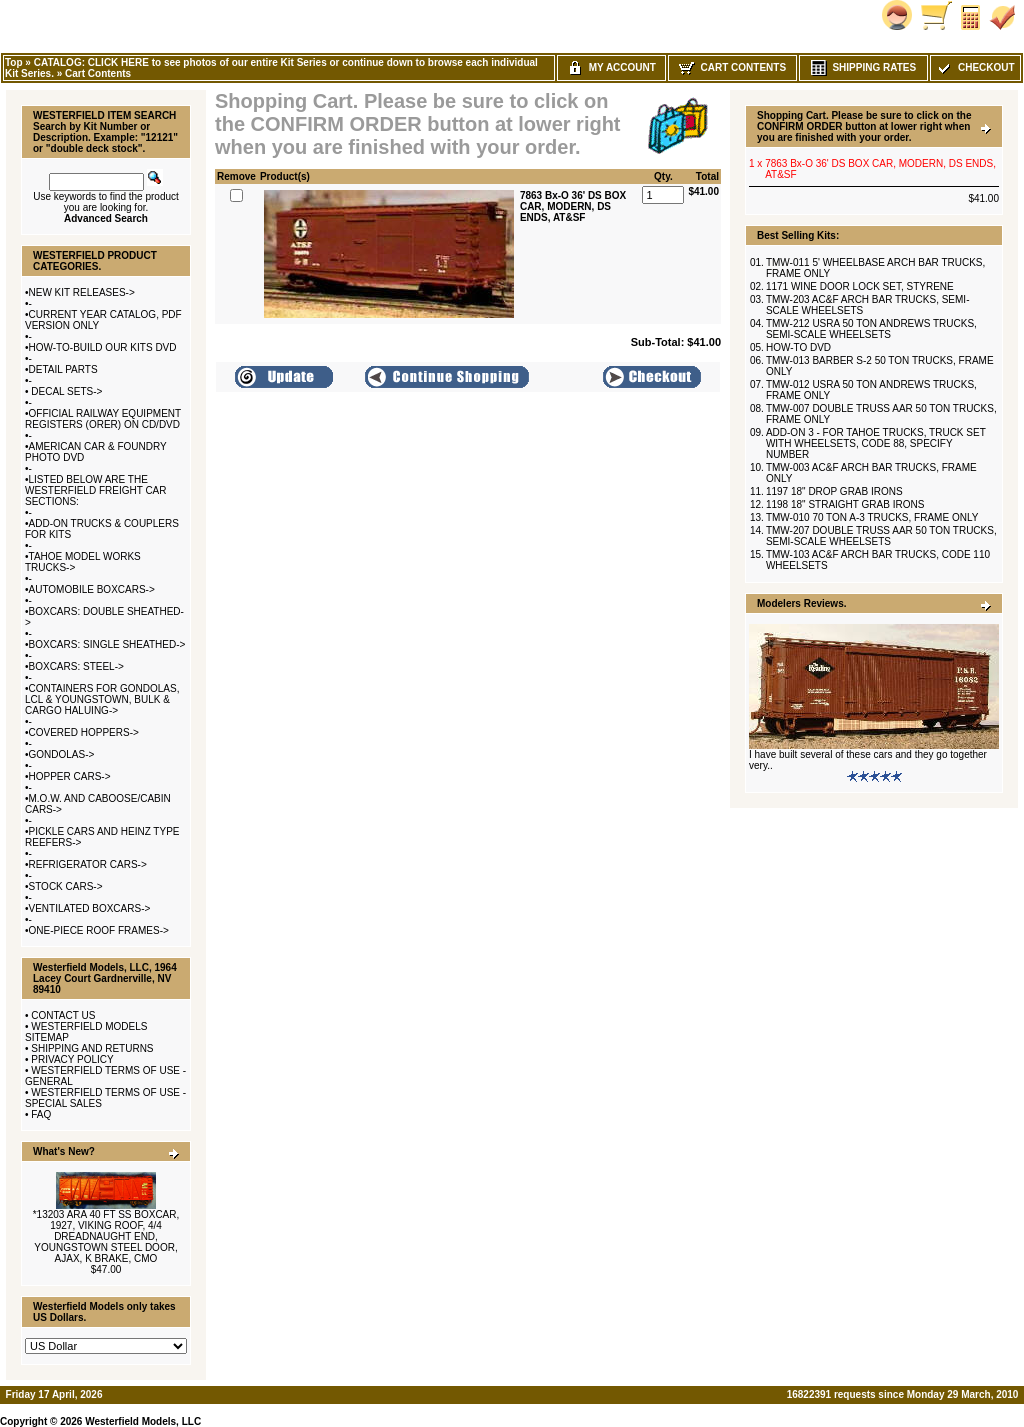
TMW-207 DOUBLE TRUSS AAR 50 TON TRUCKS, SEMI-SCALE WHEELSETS (881, 536)
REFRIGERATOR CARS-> (88, 864)
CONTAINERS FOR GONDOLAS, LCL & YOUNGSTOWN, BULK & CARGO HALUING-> (102, 699)
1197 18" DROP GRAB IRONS (834, 491)
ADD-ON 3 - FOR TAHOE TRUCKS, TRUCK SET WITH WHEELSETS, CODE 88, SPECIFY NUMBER (876, 443)
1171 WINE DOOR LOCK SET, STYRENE (860, 286)
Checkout (975, 67)
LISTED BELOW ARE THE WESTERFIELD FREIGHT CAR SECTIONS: (96, 490)
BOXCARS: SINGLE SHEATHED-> (107, 644)
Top (14, 62)
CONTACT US (63, 1015)
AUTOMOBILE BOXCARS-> (92, 589)
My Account (611, 67)
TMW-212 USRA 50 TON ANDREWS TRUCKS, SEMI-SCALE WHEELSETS (871, 329)
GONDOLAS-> (62, 754)
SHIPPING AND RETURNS (92, 1048)
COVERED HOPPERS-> (84, 732)
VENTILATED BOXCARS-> (90, 908)
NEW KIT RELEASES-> (82, 292)
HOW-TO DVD (798, 347)
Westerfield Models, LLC (143, 1421)
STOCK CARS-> (66, 886)
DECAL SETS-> (66, 391)
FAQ (41, 1114)
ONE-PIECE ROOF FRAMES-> (99, 930)
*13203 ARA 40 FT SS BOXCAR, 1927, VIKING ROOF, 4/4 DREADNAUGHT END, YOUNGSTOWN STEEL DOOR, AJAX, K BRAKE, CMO (106, 1236)
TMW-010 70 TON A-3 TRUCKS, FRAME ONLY (872, 517)
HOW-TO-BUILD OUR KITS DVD (103, 347)
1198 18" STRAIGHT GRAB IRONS (845, 504)
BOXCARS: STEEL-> (76, 666)
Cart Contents (98, 73)
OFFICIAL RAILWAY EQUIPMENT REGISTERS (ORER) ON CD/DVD (103, 419)
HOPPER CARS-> (70, 776)
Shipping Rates (863, 67)
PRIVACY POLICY (72, 1059)
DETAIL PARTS (63, 369)
